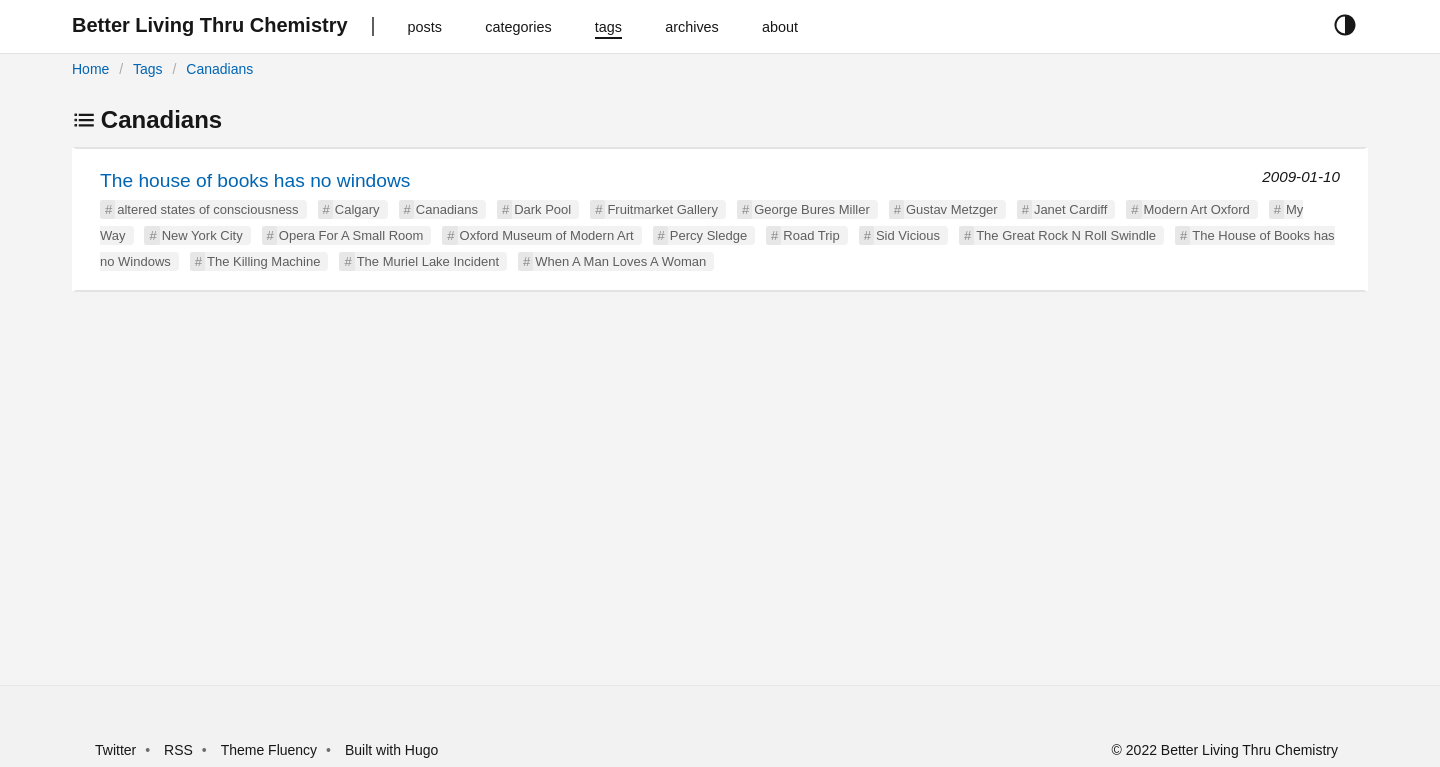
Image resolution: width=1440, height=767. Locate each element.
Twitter (115, 750)
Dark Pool (542, 209)
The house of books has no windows (255, 180)
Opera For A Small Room (351, 235)
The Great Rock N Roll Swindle (1066, 235)
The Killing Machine (263, 261)
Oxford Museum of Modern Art (547, 235)
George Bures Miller (812, 209)
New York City (202, 235)
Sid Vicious (908, 235)
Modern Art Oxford (1197, 209)
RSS (178, 750)
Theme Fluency (271, 750)
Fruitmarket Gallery (662, 209)
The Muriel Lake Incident (428, 261)
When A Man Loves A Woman (620, 261)
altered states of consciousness (207, 209)
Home (90, 69)
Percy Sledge (708, 235)
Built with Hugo (391, 750)
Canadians (219, 69)
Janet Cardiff (1070, 209)
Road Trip (811, 235)
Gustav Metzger (952, 209)
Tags (148, 69)
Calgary (357, 209)
